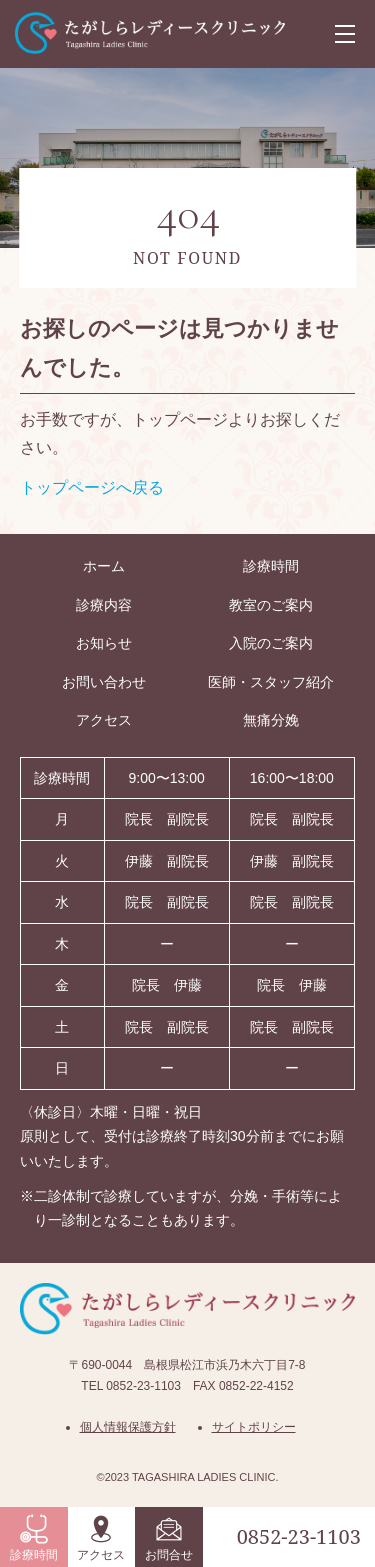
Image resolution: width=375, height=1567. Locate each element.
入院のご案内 (271, 643)
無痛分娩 (271, 720)
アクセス (101, 1538)
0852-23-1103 (299, 1536)
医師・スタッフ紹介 (271, 682)
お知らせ (104, 643)
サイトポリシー (254, 1427)
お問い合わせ (104, 682)
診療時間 (34, 1538)
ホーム (104, 566)
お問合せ (169, 1538)
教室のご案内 (271, 605)
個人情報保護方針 (128, 1427)
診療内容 (104, 605)
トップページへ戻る (92, 487)
